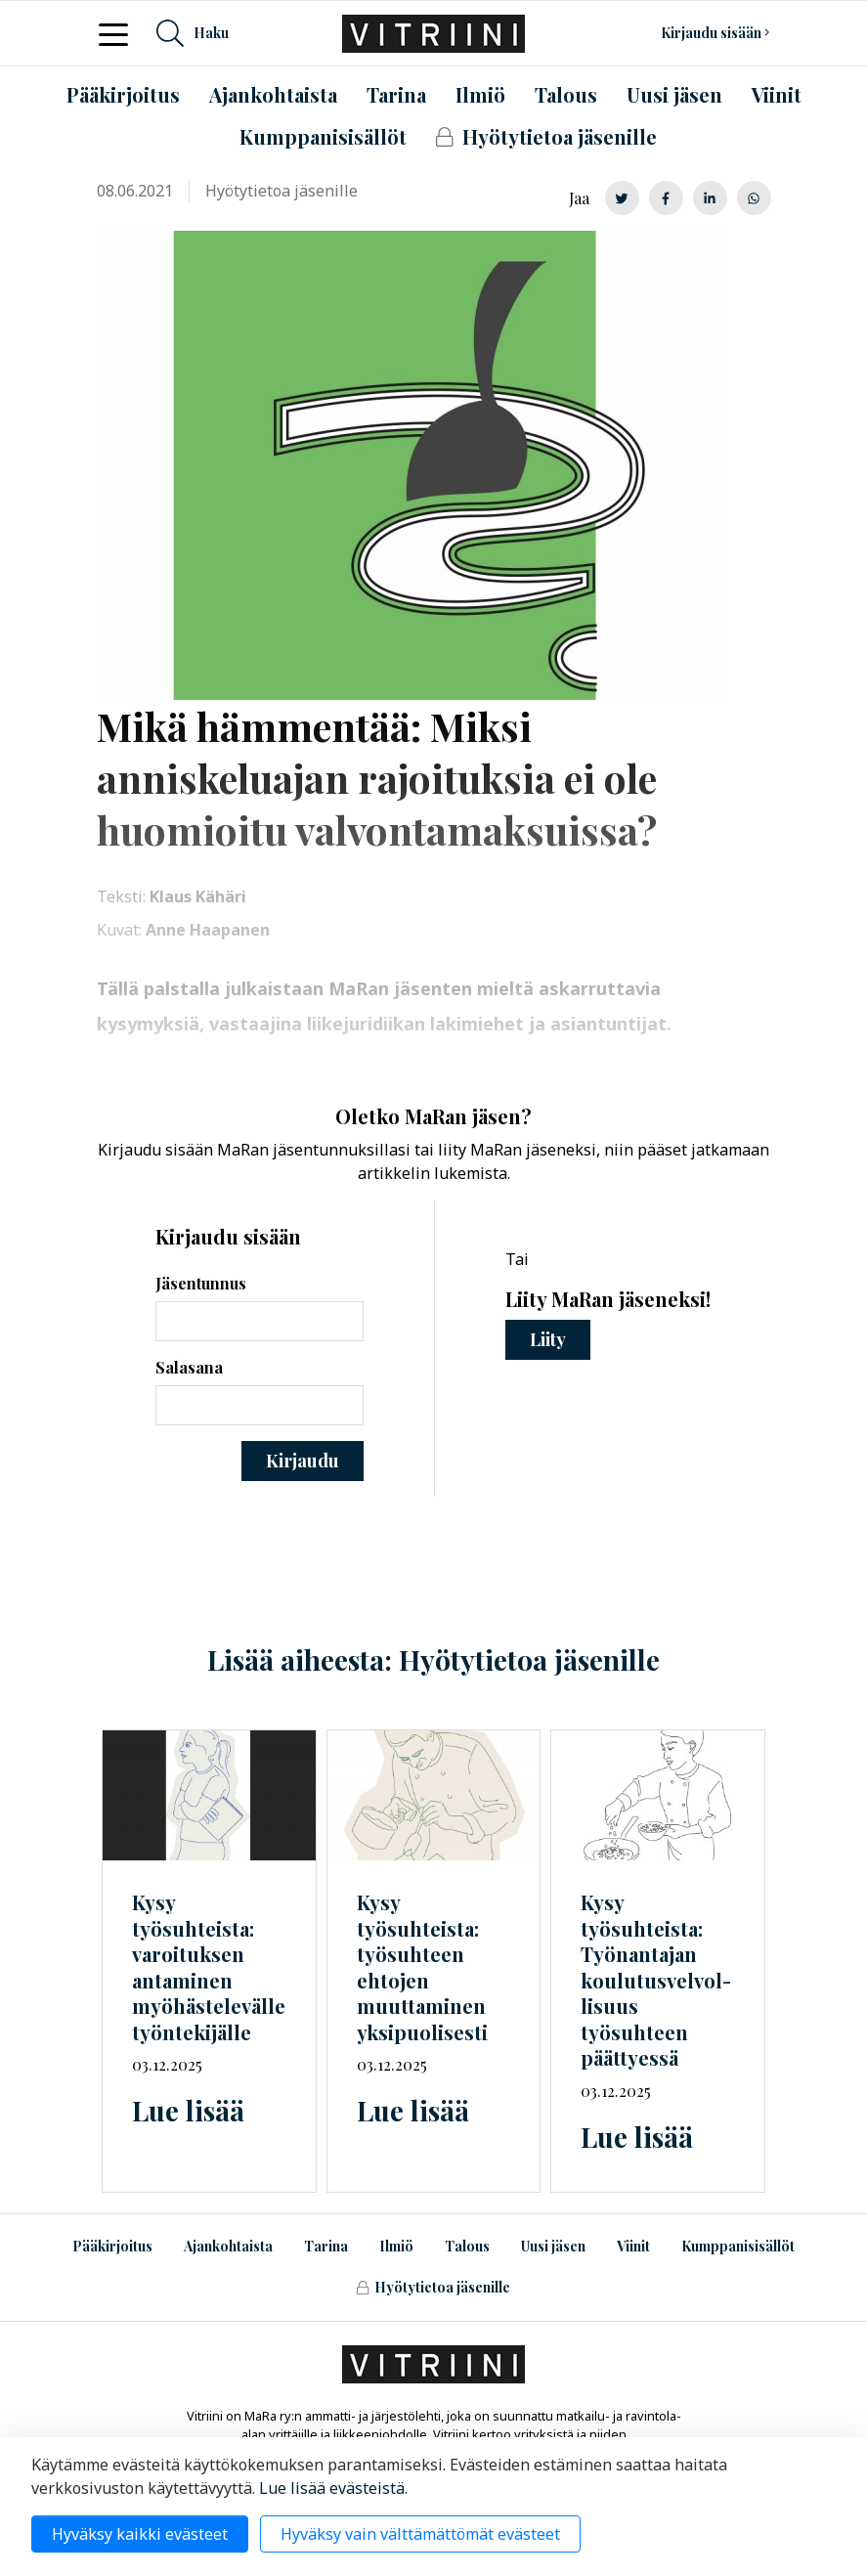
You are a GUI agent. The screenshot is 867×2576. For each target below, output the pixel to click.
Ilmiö (396, 2246)
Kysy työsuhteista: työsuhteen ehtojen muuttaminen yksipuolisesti (422, 1967)
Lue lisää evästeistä (332, 2488)
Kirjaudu (302, 1460)
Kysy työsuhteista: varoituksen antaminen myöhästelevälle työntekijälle (208, 1967)
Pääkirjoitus (112, 2246)
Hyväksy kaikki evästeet (140, 2534)
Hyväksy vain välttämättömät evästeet (420, 2534)
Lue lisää (188, 2110)
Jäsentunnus (200, 1283)
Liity (548, 1339)
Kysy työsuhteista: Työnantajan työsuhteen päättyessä (656, 1980)
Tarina (326, 2246)
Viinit (633, 2246)
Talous (467, 2246)
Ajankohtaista (228, 2246)
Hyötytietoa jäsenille (433, 2287)
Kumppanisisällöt (738, 2246)
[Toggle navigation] (119, 33)
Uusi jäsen (553, 2246)
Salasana (189, 1367)
